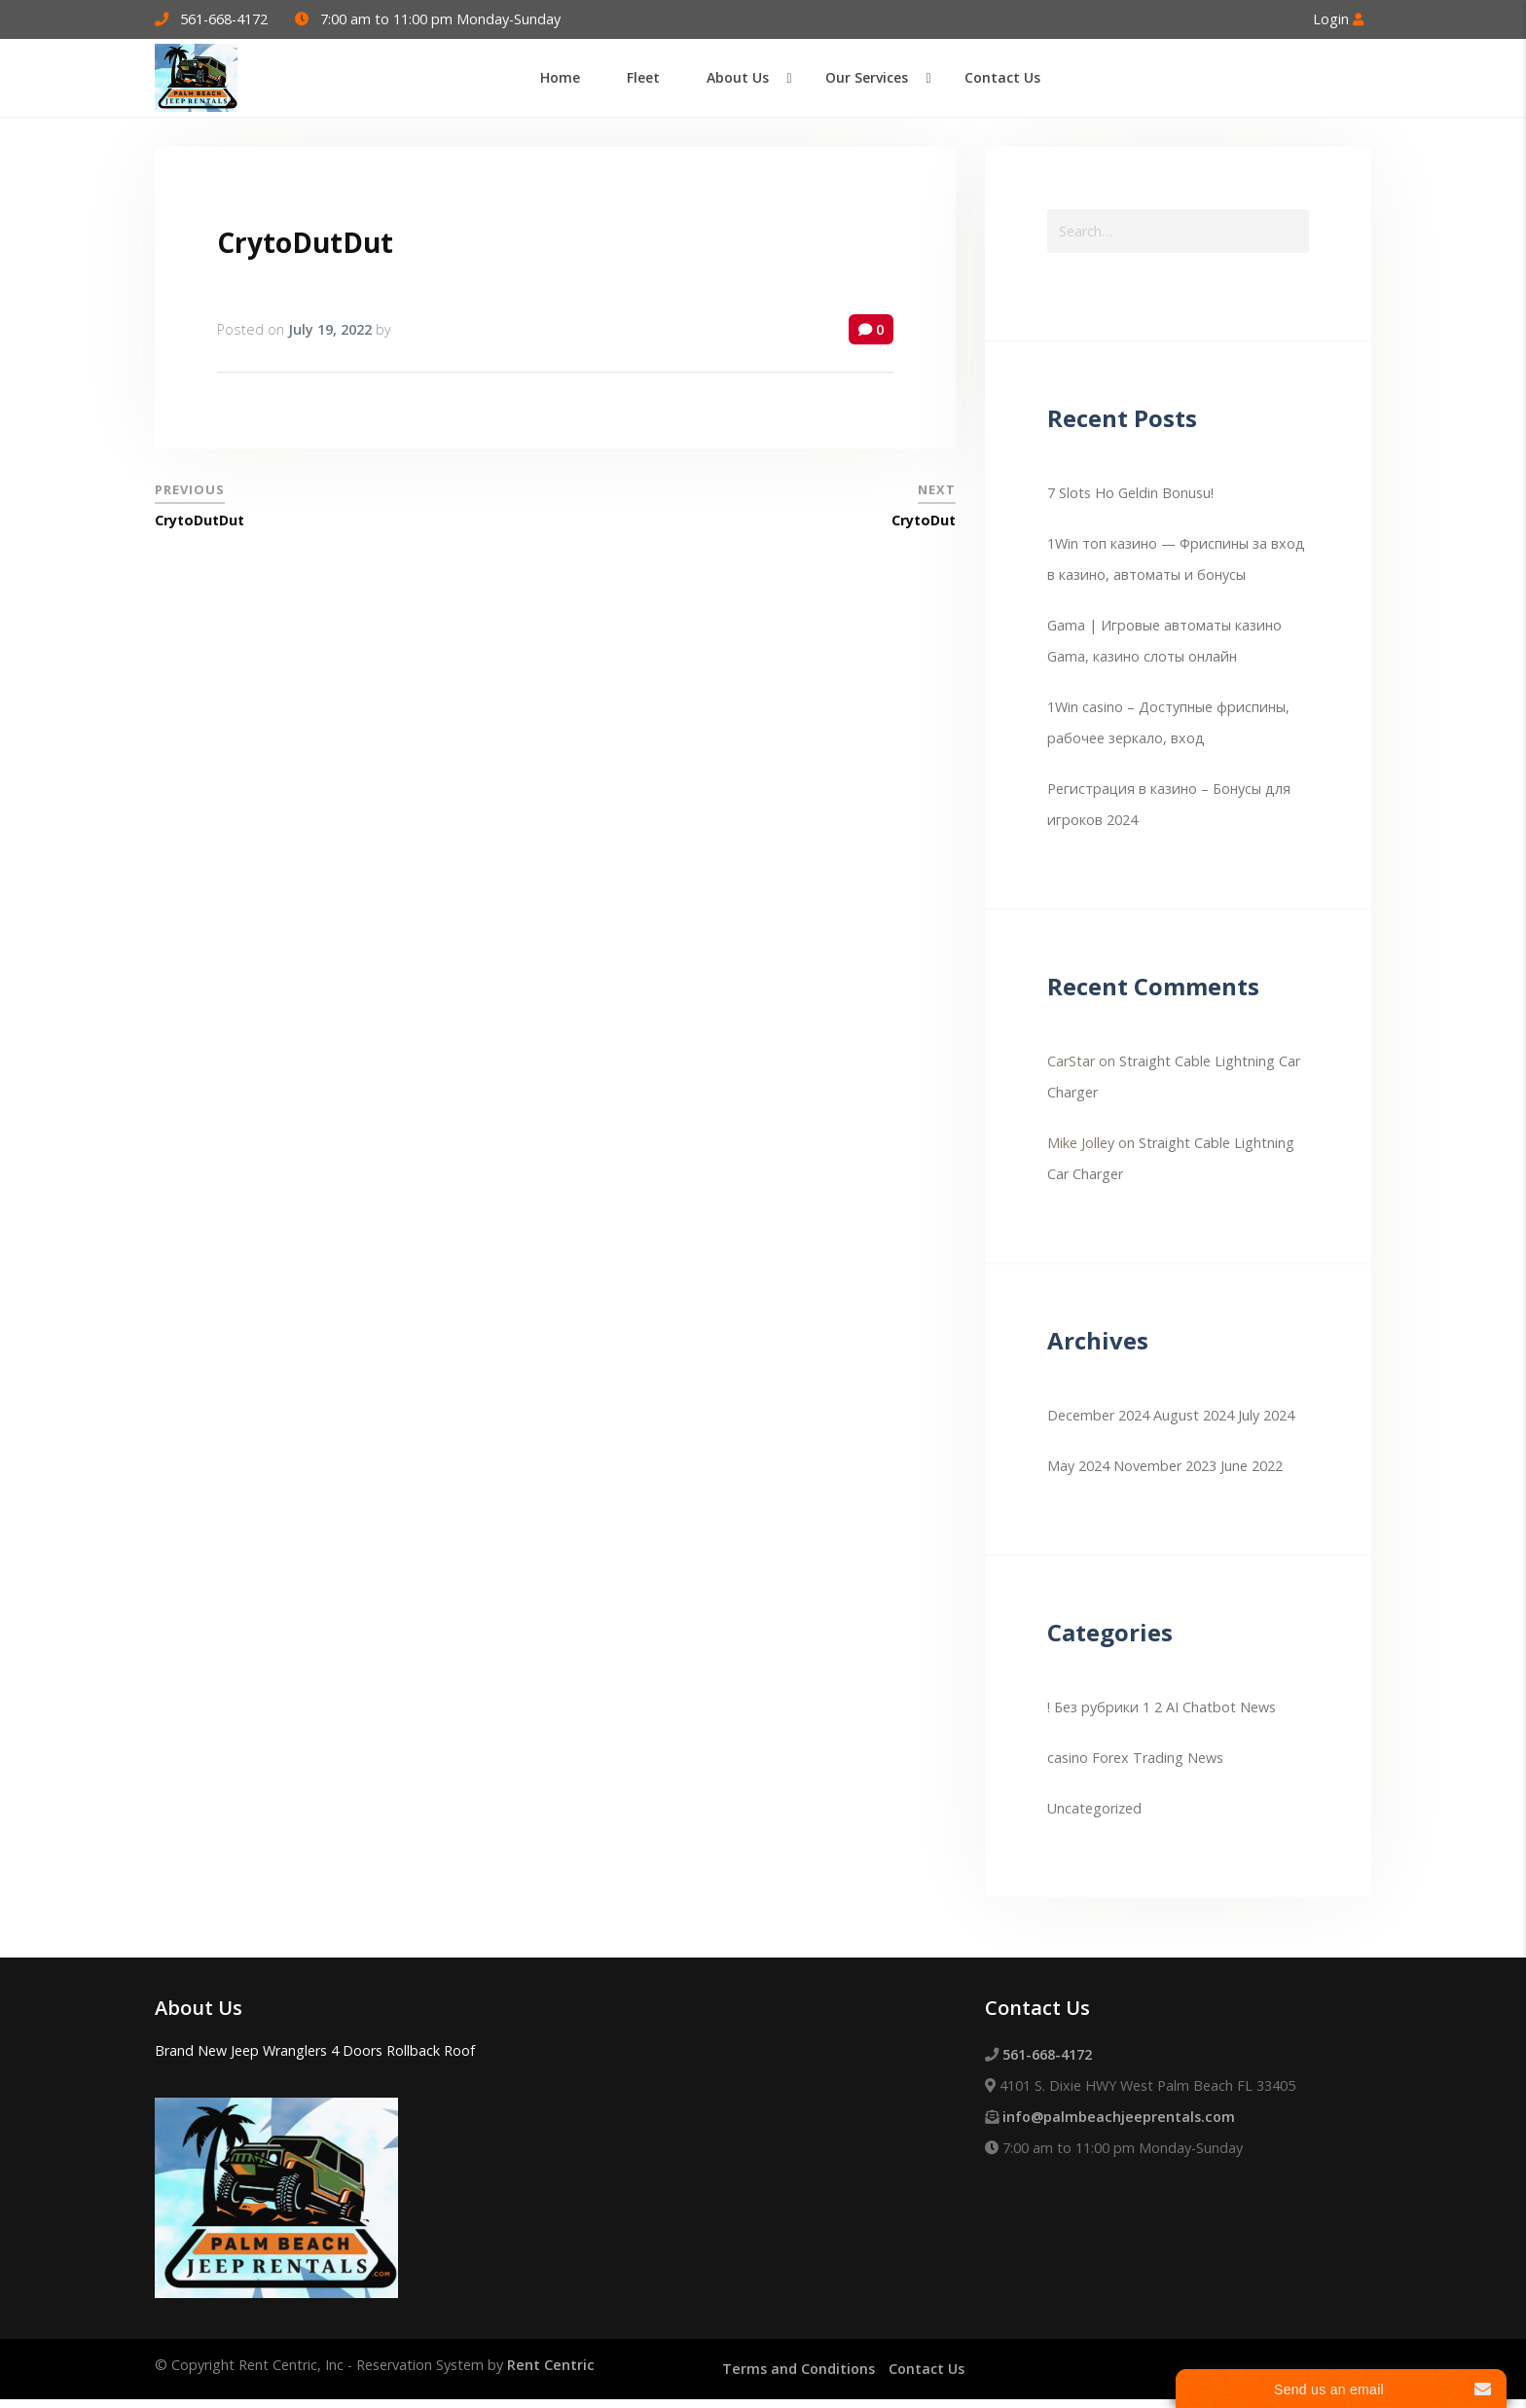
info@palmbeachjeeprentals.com (1118, 2116)
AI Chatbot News (1221, 1707)
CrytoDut (923, 520)
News (1205, 1757)
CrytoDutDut (305, 242)
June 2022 (1251, 1465)
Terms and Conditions (798, 2368)
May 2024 (1078, 1465)
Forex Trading (1137, 1757)
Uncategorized (1094, 1808)
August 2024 (1193, 1415)
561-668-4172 (224, 19)
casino (1067, 1757)
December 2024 (1098, 1415)
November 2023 (1165, 1465)
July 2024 (1266, 1415)
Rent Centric (551, 2364)
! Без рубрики (1093, 1707)
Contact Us (927, 2368)
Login (1338, 19)
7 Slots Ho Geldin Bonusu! (1130, 493)
